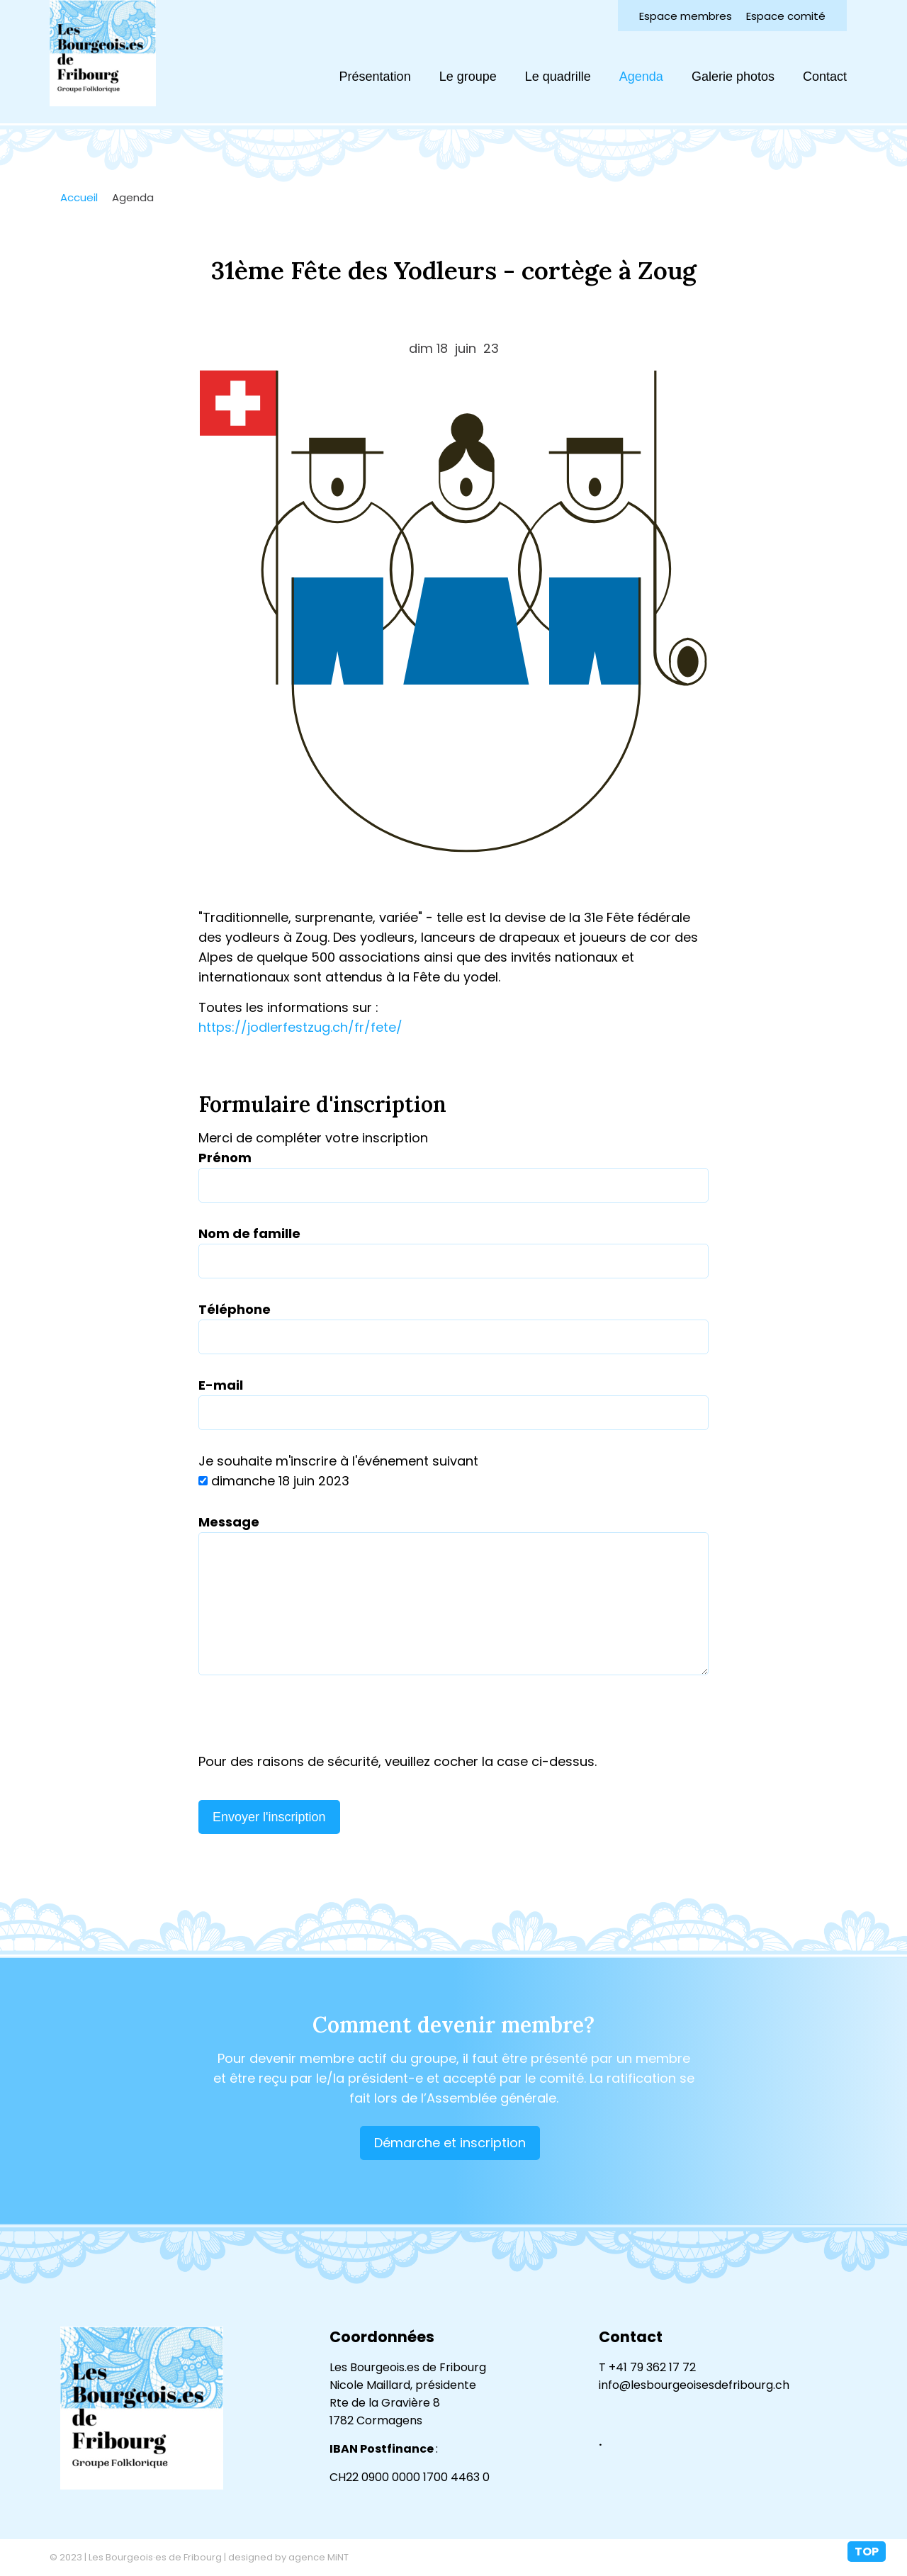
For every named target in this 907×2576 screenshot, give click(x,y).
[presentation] (306, 1724)
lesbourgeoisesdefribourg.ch (103, 53)
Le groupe (468, 76)
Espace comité (786, 16)
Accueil (79, 197)
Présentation (375, 76)
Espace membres (685, 16)
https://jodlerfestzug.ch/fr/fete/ (300, 1027)
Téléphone (234, 1309)
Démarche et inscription (450, 2143)
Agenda (641, 76)
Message (228, 1522)
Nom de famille (249, 1233)
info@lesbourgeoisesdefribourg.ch (694, 2385)
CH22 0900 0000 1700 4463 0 (409, 2477)
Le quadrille (558, 76)
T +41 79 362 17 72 (647, 2367)
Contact (825, 76)
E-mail (220, 1385)
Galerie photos (733, 76)
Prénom (225, 1157)
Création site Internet (811, 2558)
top (867, 2551)
